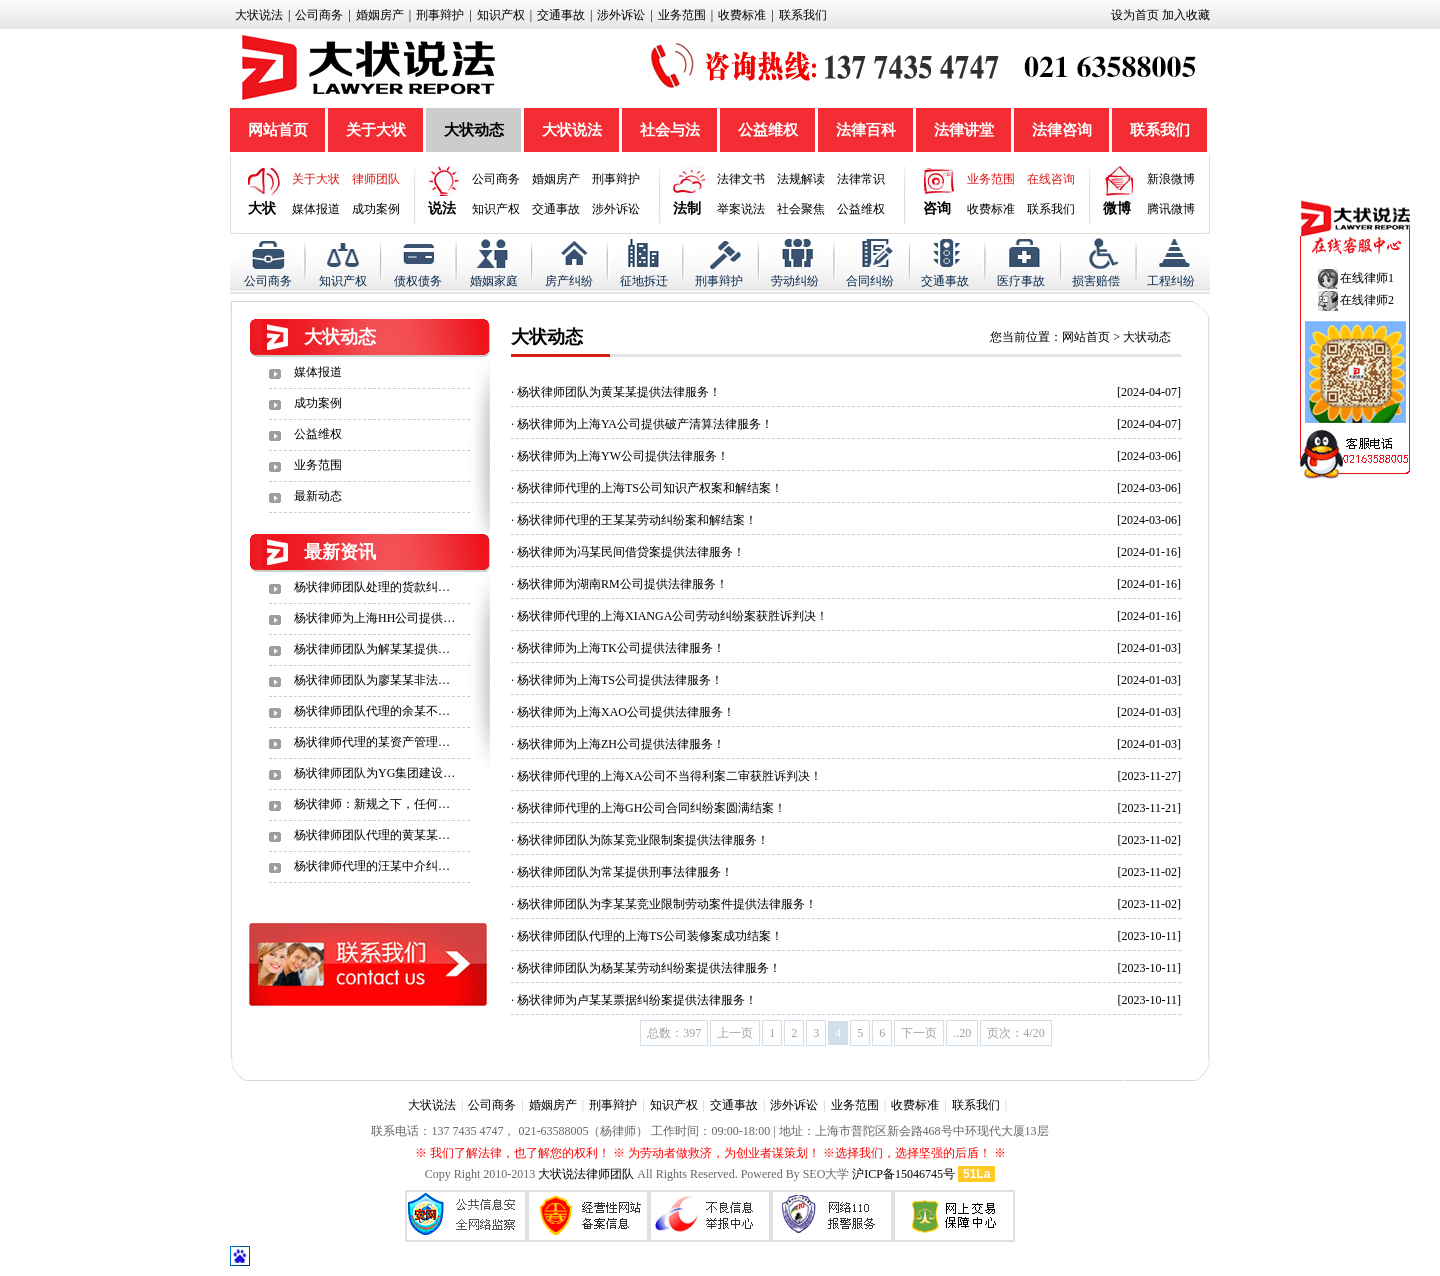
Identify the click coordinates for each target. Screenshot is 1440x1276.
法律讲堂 (964, 130)
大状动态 (474, 130)
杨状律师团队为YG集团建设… (374, 773)
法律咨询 (1062, 130)
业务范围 (682, 15)
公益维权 (768, 130)
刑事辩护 (440, 15)
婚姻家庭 (494, 281)
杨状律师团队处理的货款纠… (372, 587)
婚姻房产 (380, 15)
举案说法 (741, 209)
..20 (962, 1033)
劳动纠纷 (795, 281)
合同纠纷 (870, 281)
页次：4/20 (1015, 1033)
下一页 (919, 1033)
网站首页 (278, 130)
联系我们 (803, 15)
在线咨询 (1051, 179)
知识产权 (501, 15)
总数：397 (674, 1033)
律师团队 (376, 179)
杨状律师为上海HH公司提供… (374, 618)
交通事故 (561, 15)
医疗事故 (1021, 281)
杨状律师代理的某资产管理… (372, 742)
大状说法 (259, 15)
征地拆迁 (644, 281)
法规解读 (801, 179)
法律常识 (861, 179)
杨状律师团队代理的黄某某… (372, 835)
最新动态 (318, 496)
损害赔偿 (1096, 281)
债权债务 (418, 281)
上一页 (735, 1033)
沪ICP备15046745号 (903, 1174)
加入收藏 (1186, 15)
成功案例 (376, 209)
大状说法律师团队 (586, 1174)
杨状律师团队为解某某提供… (372, 649)
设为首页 (1135, 15)
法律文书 (741, 179)
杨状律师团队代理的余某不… (372, 711)
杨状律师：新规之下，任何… (372, 804)
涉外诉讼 (621, 15)
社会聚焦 (801, 209)
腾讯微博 (1171, 209)
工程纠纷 (1171, 281)
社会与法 (670, 130)
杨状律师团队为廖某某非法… (372, 680)
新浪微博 (1171, 179)
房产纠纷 (569, 281)
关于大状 (376, 130)
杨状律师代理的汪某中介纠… (372, 866)
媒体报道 (316, 209)
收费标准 (742, 15)
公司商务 (319, 15)
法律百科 (866, 130)
